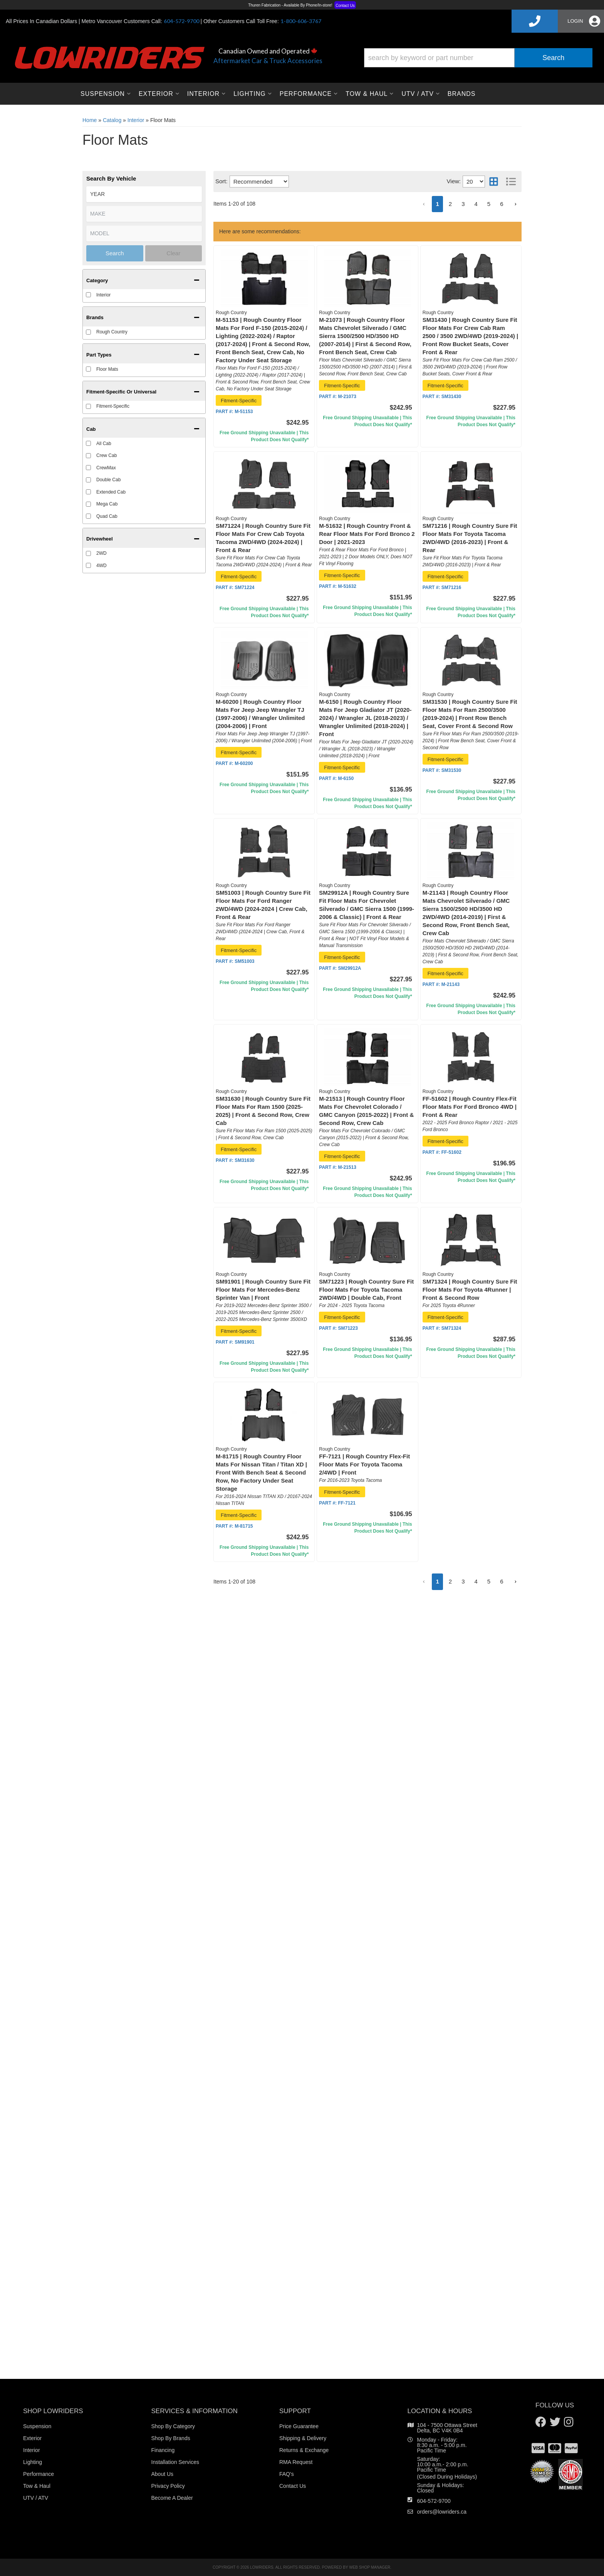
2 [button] (450, 1581)
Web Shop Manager (369, 2567)
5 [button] (488, 1581)
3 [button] (463, 1581)
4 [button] (475, 1581)
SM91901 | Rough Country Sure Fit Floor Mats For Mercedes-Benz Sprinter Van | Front (263, 1289)
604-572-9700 (434, 2501)
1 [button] (437, 1581)
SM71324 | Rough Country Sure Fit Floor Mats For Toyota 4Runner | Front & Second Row (470, 1289)
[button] (424, 1581)
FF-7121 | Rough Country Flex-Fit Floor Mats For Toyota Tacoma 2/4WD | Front (364, 1464)
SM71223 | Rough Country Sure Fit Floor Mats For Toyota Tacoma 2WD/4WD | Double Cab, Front (366, 1289)
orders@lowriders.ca (442, 2511)
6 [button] (501, 1581)
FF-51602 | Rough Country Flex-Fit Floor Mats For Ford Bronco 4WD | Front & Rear (470, 1106)
